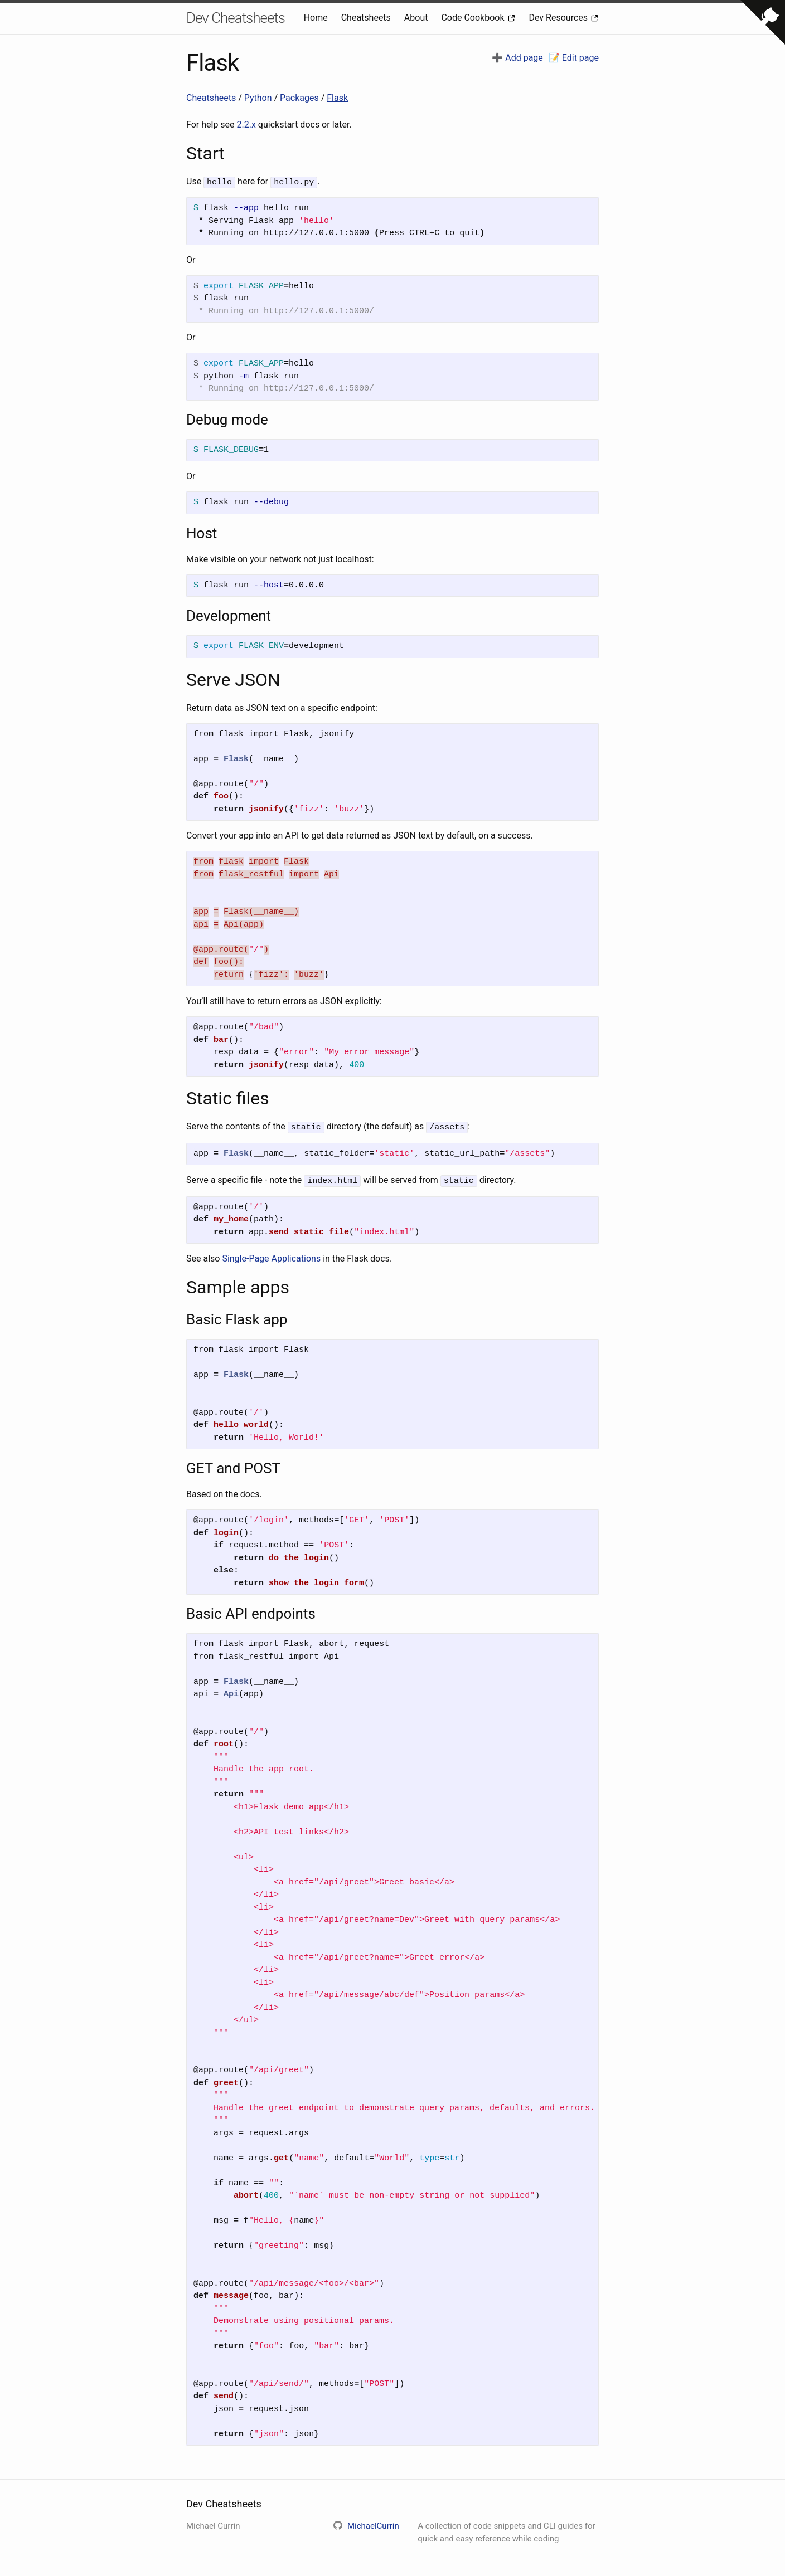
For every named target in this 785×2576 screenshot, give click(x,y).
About (417, 17)
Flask (337, 97)
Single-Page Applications (271, 1256)
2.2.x (246, 124)
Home (317, 17)
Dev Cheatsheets (235, 17)
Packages (300, 97)
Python (259, 97)
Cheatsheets (367, 17)
